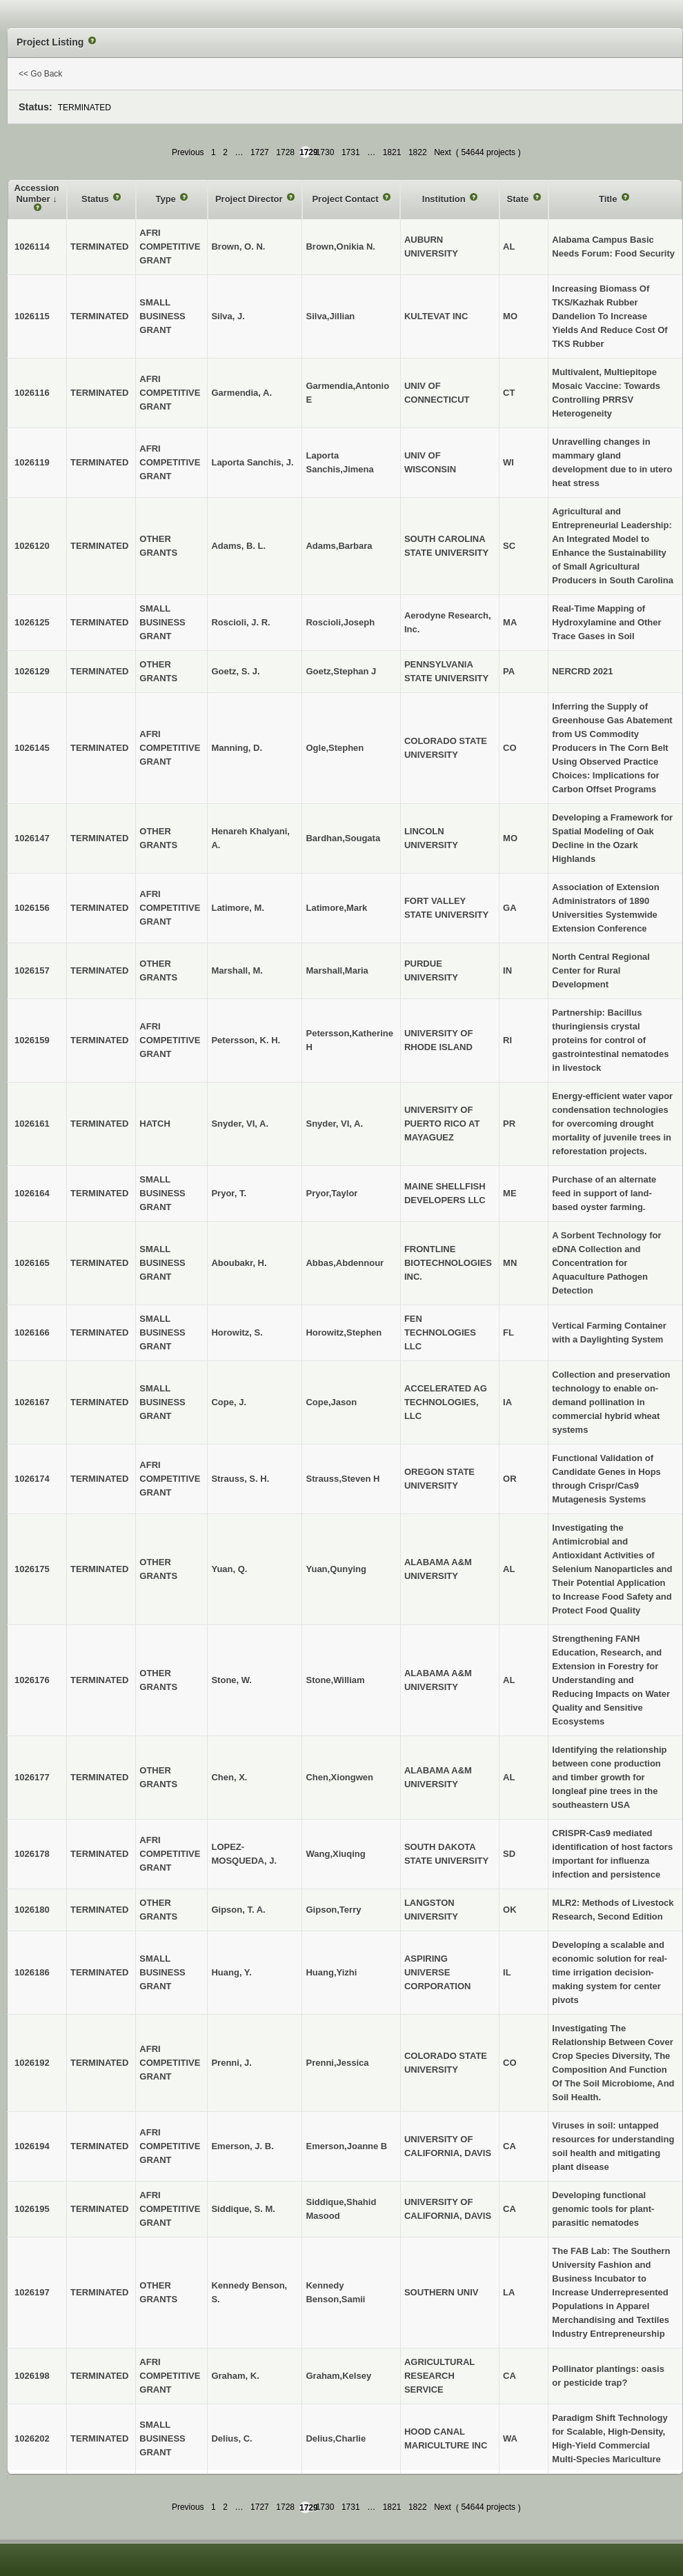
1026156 (32, 908)
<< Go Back (40, 74)
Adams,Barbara (339, 546)
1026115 (32, 316)
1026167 (32, 1402)
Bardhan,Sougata (343, 838)
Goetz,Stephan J (341, 671)
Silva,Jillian (330, 316)
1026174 (32, 1478)
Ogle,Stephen (335, 748)
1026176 (32, 1680)
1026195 (32, 2209)
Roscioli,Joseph (340, 622)
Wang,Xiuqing (335, 1854)
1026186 (32, 1972)
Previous (188, 152)
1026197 (32, 2292)
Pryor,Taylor (331, 1193)
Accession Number (36, 193)
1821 (392, 152)
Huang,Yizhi (331, 1972)
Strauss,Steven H (342, 1478)
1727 (259, 152)
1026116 (32, 393)
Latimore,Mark (336, 908)
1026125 (32, 622)
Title (609, 199)
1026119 (32, 462)
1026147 (32, 838)
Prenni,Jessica (337, 2062)
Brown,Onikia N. (340, 246)
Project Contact (346, 199)
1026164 (32, 1193)
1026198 (32, 2376)
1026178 (32, 1854)
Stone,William (335, 1680)
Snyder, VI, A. (334, 1123)
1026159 (32, 1040)
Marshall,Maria (337, 970)
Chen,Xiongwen (339, 1777)
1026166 (32, 1332)
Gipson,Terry (333, 1909)
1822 (417, 152)
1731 (351, 152)
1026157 (32, 970)
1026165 (32, 1263)
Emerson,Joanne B (346, 2146)
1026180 (32, 1909)
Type (166, 199)
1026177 (32, 1777)
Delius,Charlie (336, 2438)
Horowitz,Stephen (344, 1332)
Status (96, 199)
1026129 (32, 671)
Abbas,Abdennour (345, 1263)
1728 (285, 152)
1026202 (32, 2438)
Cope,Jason (331, 1402)
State (519, 199)
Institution (445, 199)
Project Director (250, 199)
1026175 (32, 1569)
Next (442, 152)
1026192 (32, 2062)
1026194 (32, 2146)
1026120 (32, 546)
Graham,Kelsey (338, 2376)
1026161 (32, 1123)
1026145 (32, 748)
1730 (325, 152)
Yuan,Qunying (336, 1569)
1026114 (32, 246)
